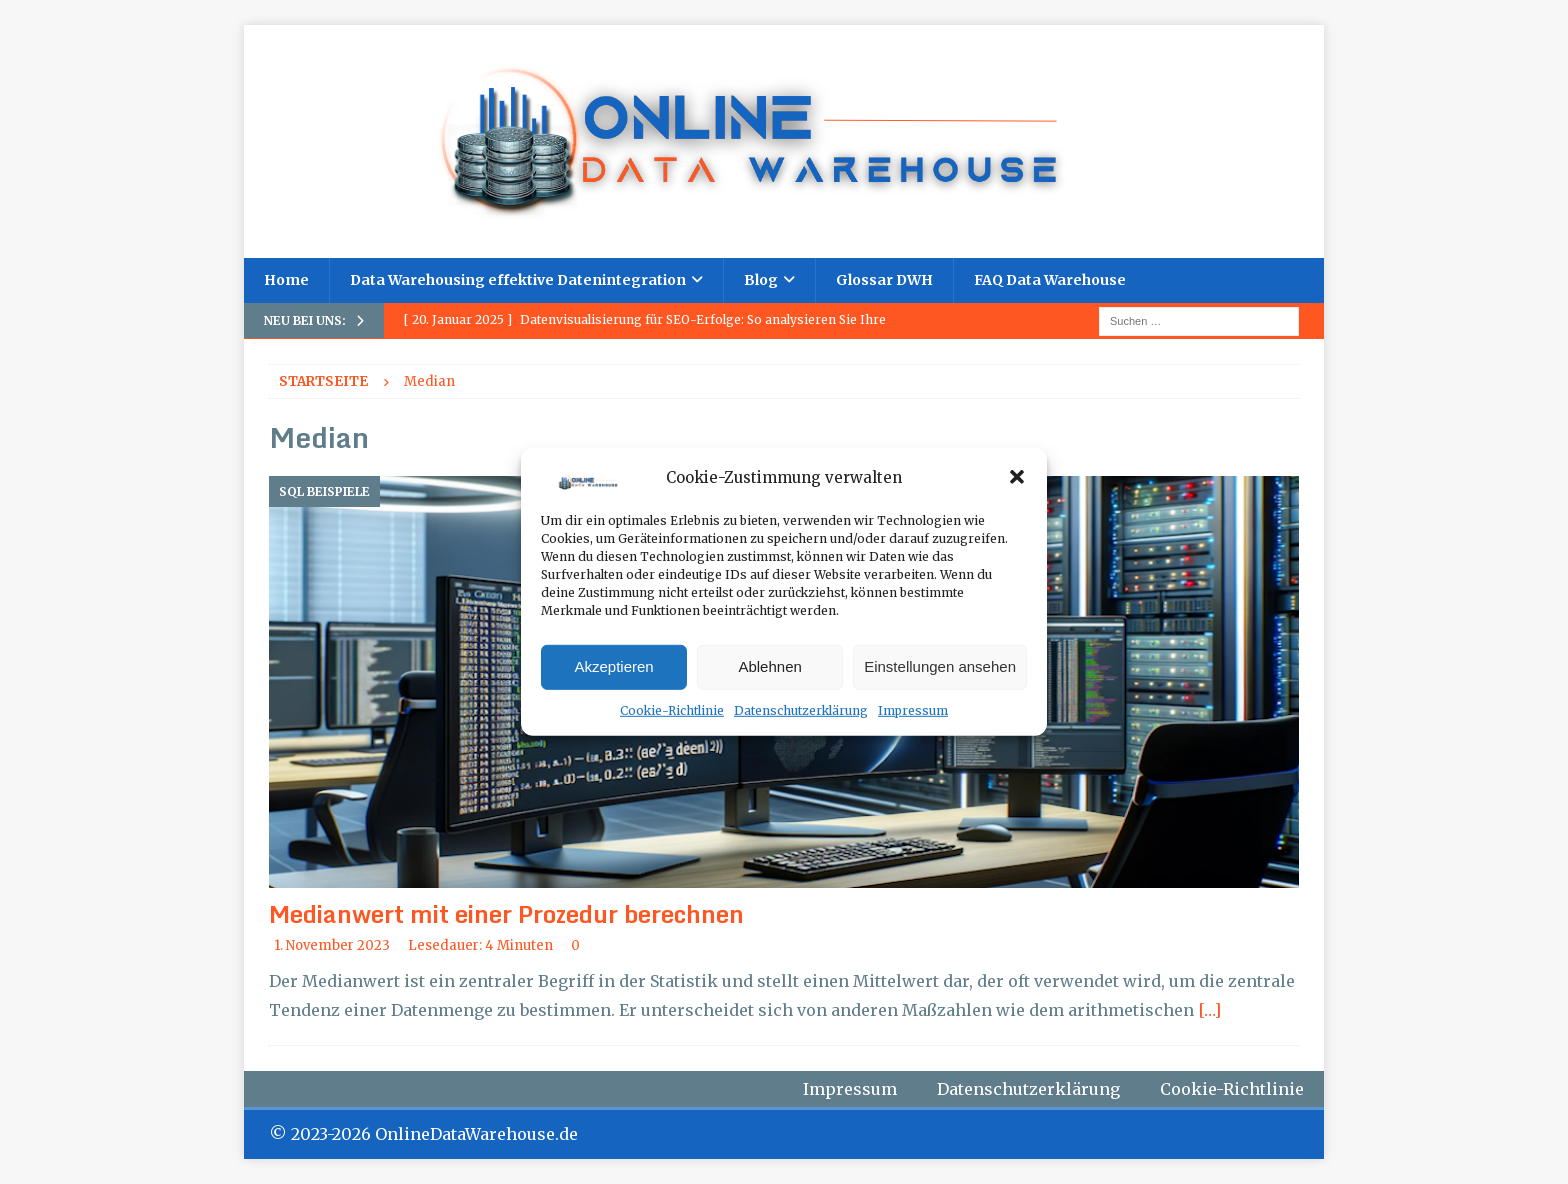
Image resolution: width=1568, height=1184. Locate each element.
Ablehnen (769, 666)
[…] (1209, 1010)
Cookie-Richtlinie (672, 710)
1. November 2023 (332, 945)
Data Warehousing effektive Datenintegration (518, 280)
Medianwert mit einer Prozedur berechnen (506, 913)
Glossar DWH (884, 280)
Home (286, 280)
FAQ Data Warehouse (1050, 280)
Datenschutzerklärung (801, 710)
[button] (1017, 477)
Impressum (913, 710)
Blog (761, 280)
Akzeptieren (613, 666)
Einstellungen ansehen (940, 666)
